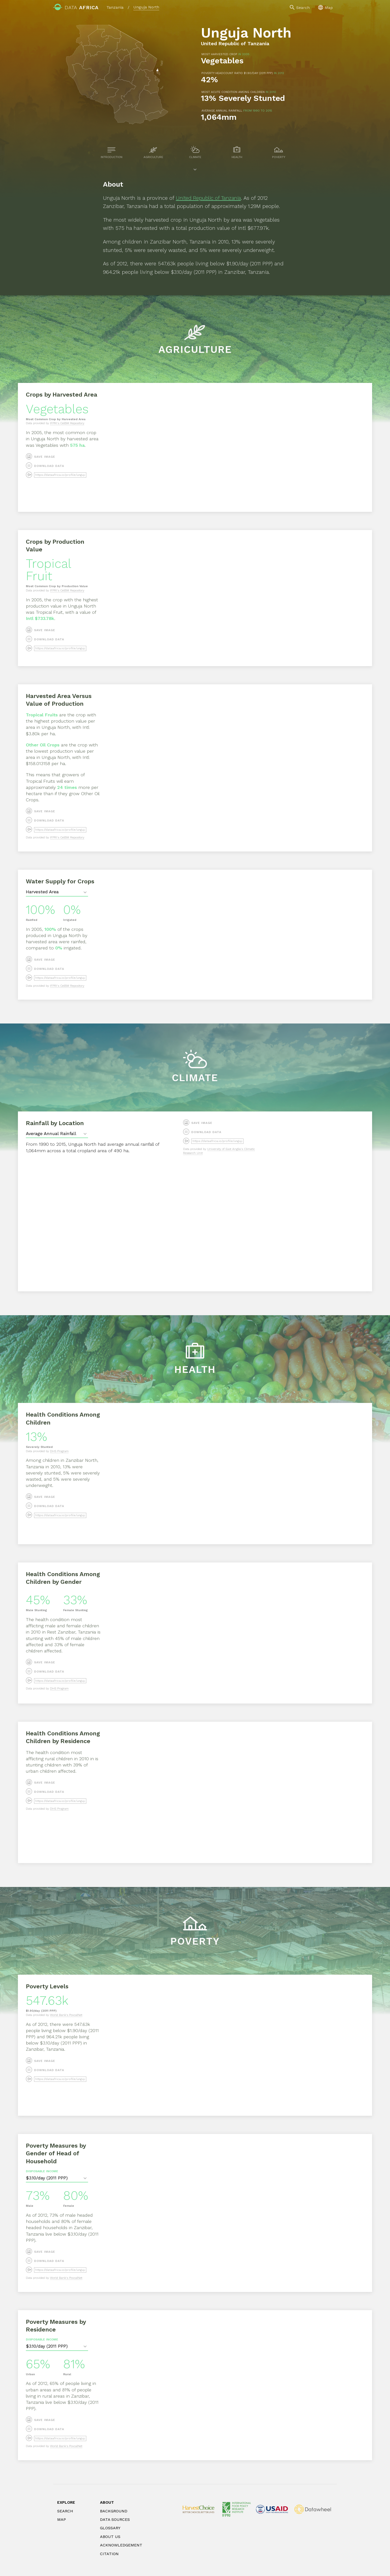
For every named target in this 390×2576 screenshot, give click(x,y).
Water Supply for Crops (60, 881)
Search (65, 2511)
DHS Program (59, 1451)
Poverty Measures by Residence (56, 2325)
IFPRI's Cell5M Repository (67, 423)
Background (113, 2511)
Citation (109, 2553)
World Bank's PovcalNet (66, 2015)
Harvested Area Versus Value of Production (59, 700)
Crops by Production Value (55, 545)
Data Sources (115, 2519)
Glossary (110, 2528)
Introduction (111, 152)
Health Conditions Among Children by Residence (63, 1737)
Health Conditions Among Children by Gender (63, 1578)
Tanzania (115, 7)
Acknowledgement (121, 2545)
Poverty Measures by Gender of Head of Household (56, 2153)
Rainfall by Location (55, 1123)
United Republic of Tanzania (208, 198)
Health (237, 152)
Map (325, 7)
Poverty (278, 152)
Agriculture (153, 152)
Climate (195, 152)
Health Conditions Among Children (63, 1418)
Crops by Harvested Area (61, 394)
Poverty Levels (47, 1986)
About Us (110, 2536)
